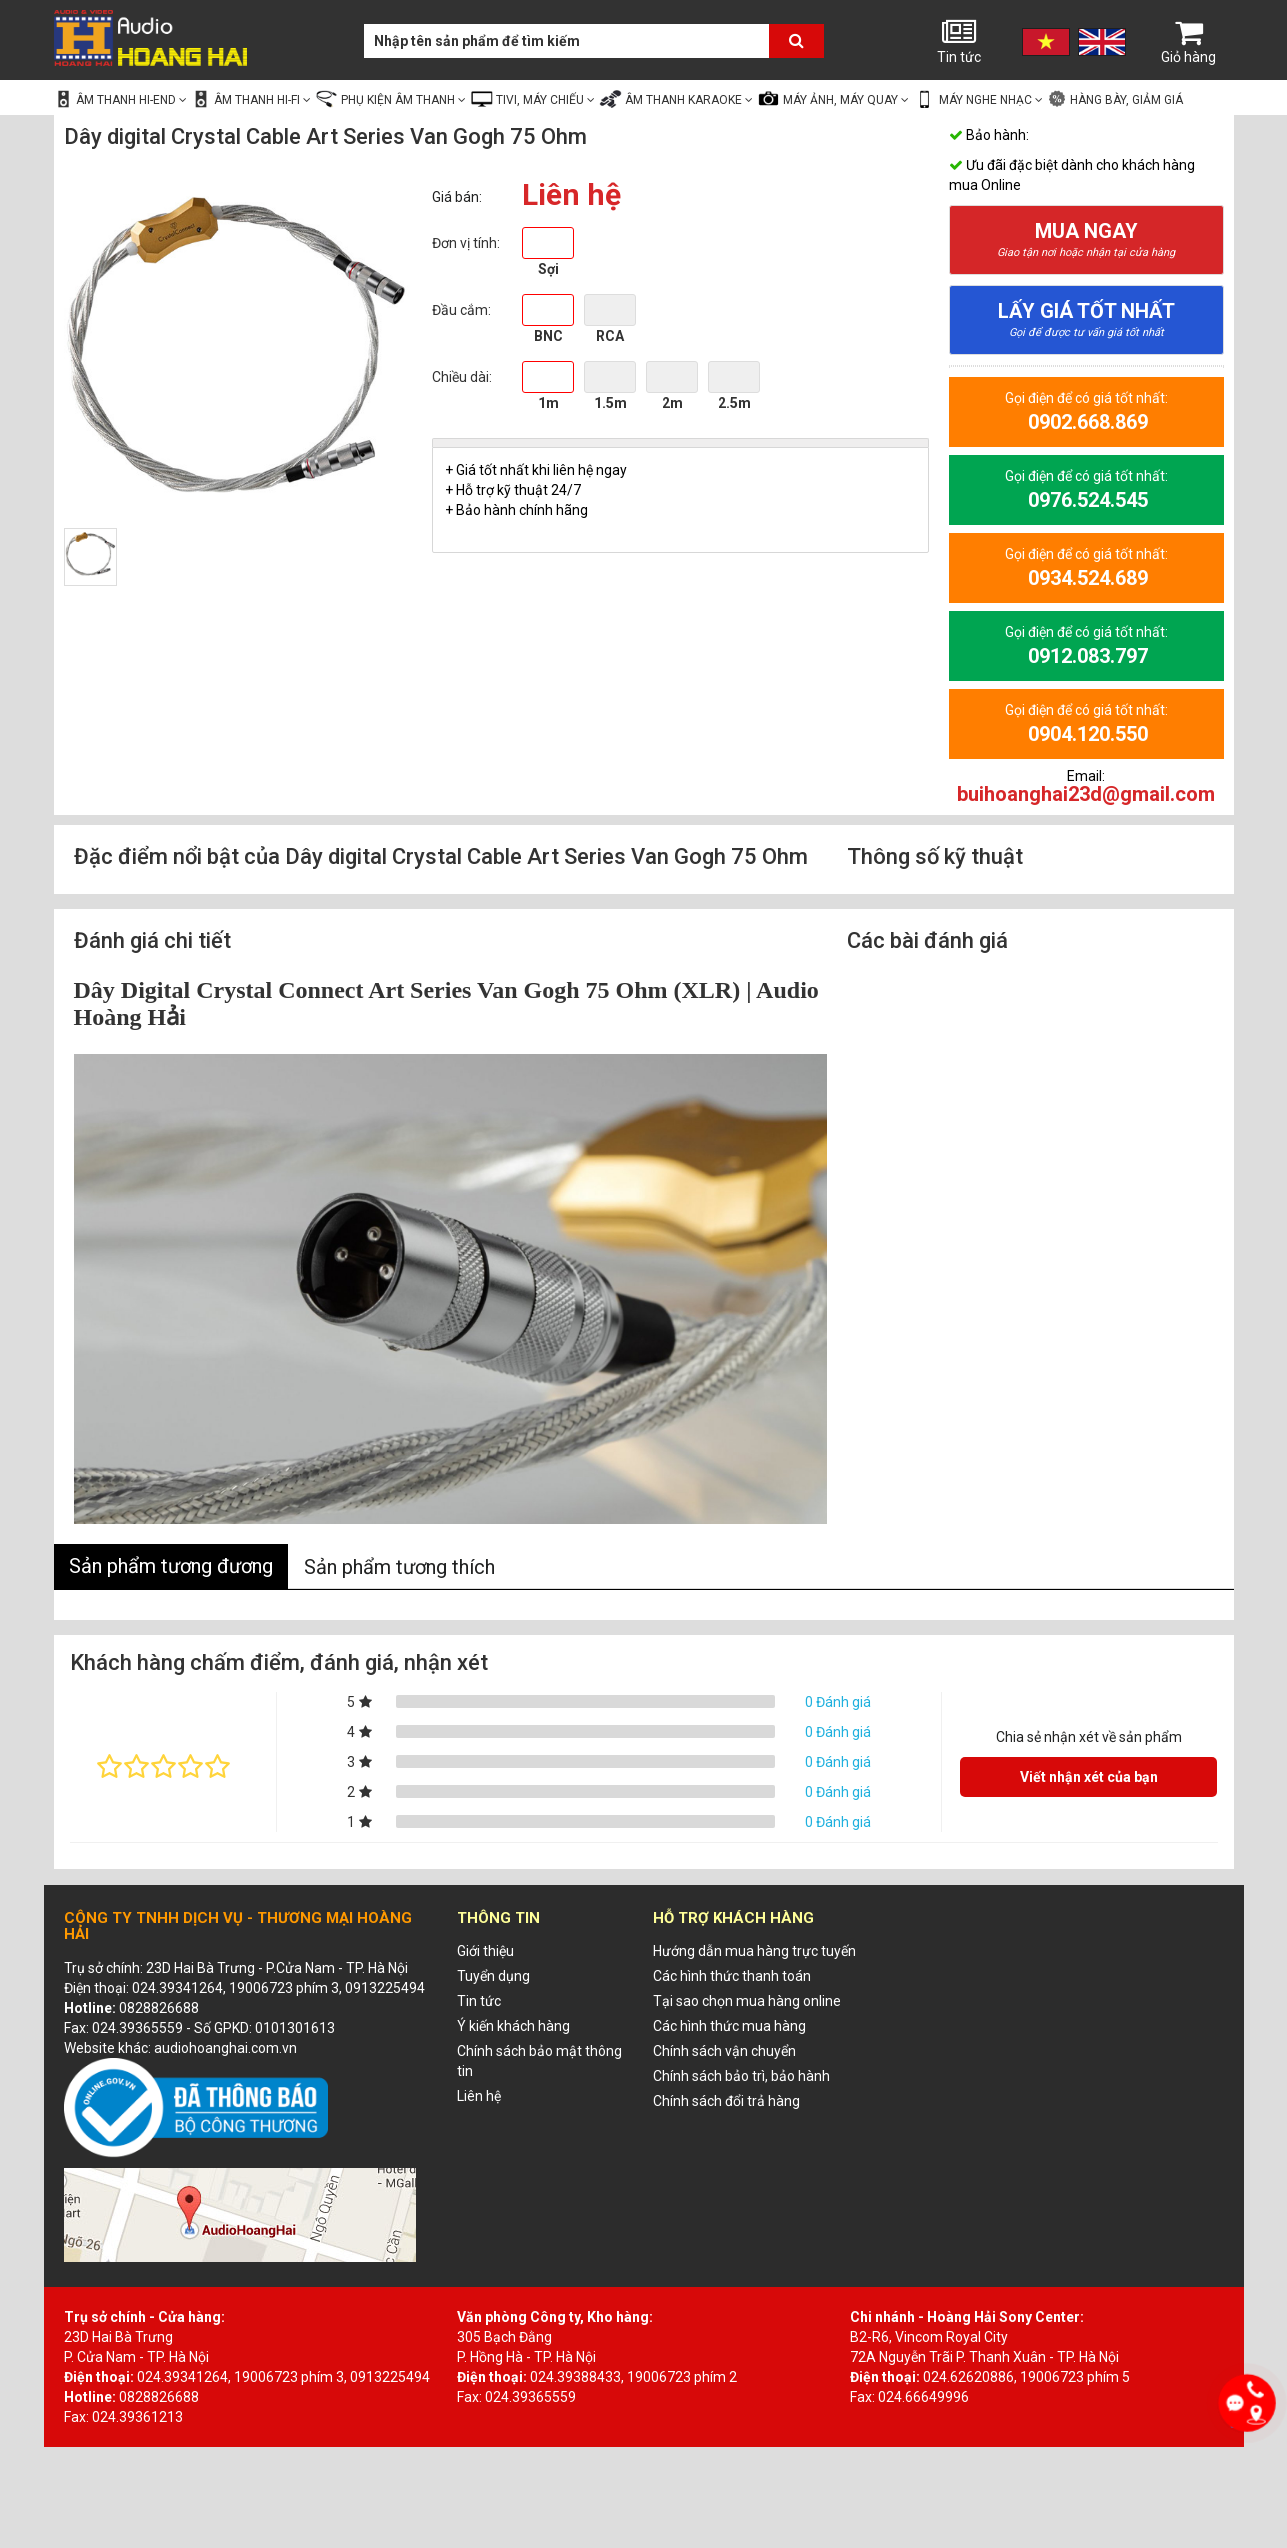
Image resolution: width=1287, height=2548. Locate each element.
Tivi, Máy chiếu (532, 99)
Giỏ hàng (1189, 41)
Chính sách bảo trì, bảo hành (741, 2076)
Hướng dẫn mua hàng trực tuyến (754, 1951)
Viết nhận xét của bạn (1089, 1777)
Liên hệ (479, 2096)
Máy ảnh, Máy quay (833, 99)
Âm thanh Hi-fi (251, 99)
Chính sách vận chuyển (724, 2051)
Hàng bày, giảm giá (1115, 99)
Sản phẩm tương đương (171, 1566)
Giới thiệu (485, 1951)
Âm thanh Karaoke (676, 99)
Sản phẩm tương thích (399, 1567)
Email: (1086, 786)
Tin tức (959, 41)
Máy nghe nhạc (978, 99)
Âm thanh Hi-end (121, 99)
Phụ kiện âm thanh (390, 99)
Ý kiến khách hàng (513, 2026)
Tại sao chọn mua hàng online (747, 2001)
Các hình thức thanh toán (732, 1976)
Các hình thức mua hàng (729, 2026)
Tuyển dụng (493, 1976)
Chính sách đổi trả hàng (726, 2101)
